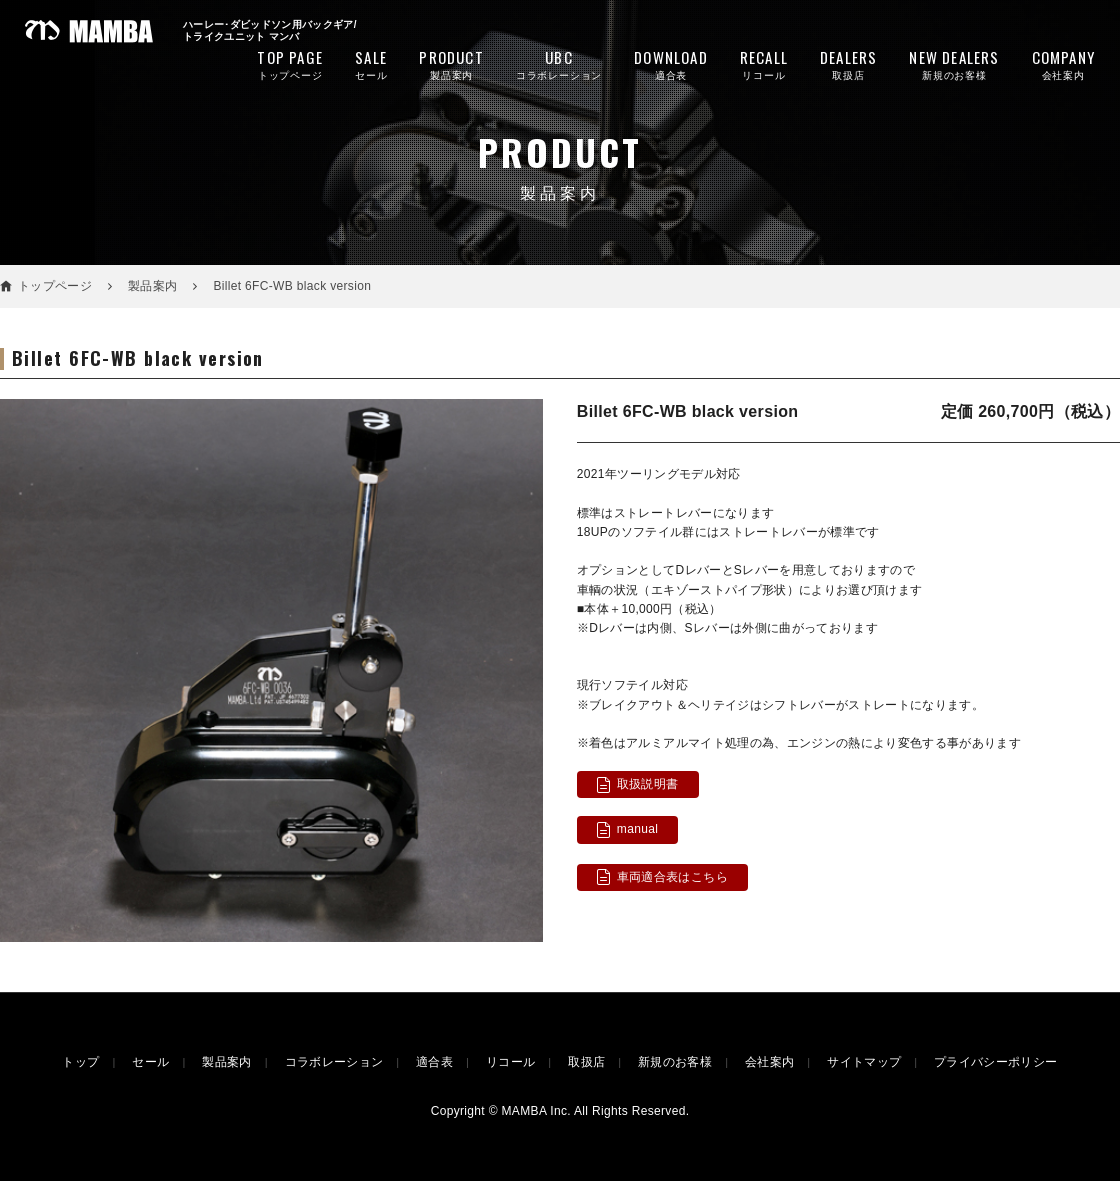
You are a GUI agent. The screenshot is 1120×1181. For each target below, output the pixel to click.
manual (637, 829)
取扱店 (848, 63)
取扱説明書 (648, 784)
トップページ (290, 63)
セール (371, 63)
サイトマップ (864, 1062)
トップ (80, 1062)
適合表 (671, 63)
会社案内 (1063, 63)
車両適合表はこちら (672, 877)
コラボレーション (559, 63)
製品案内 (451, 63)
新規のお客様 (954, 63)
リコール (764, 63)
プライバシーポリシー (995, 1062)
